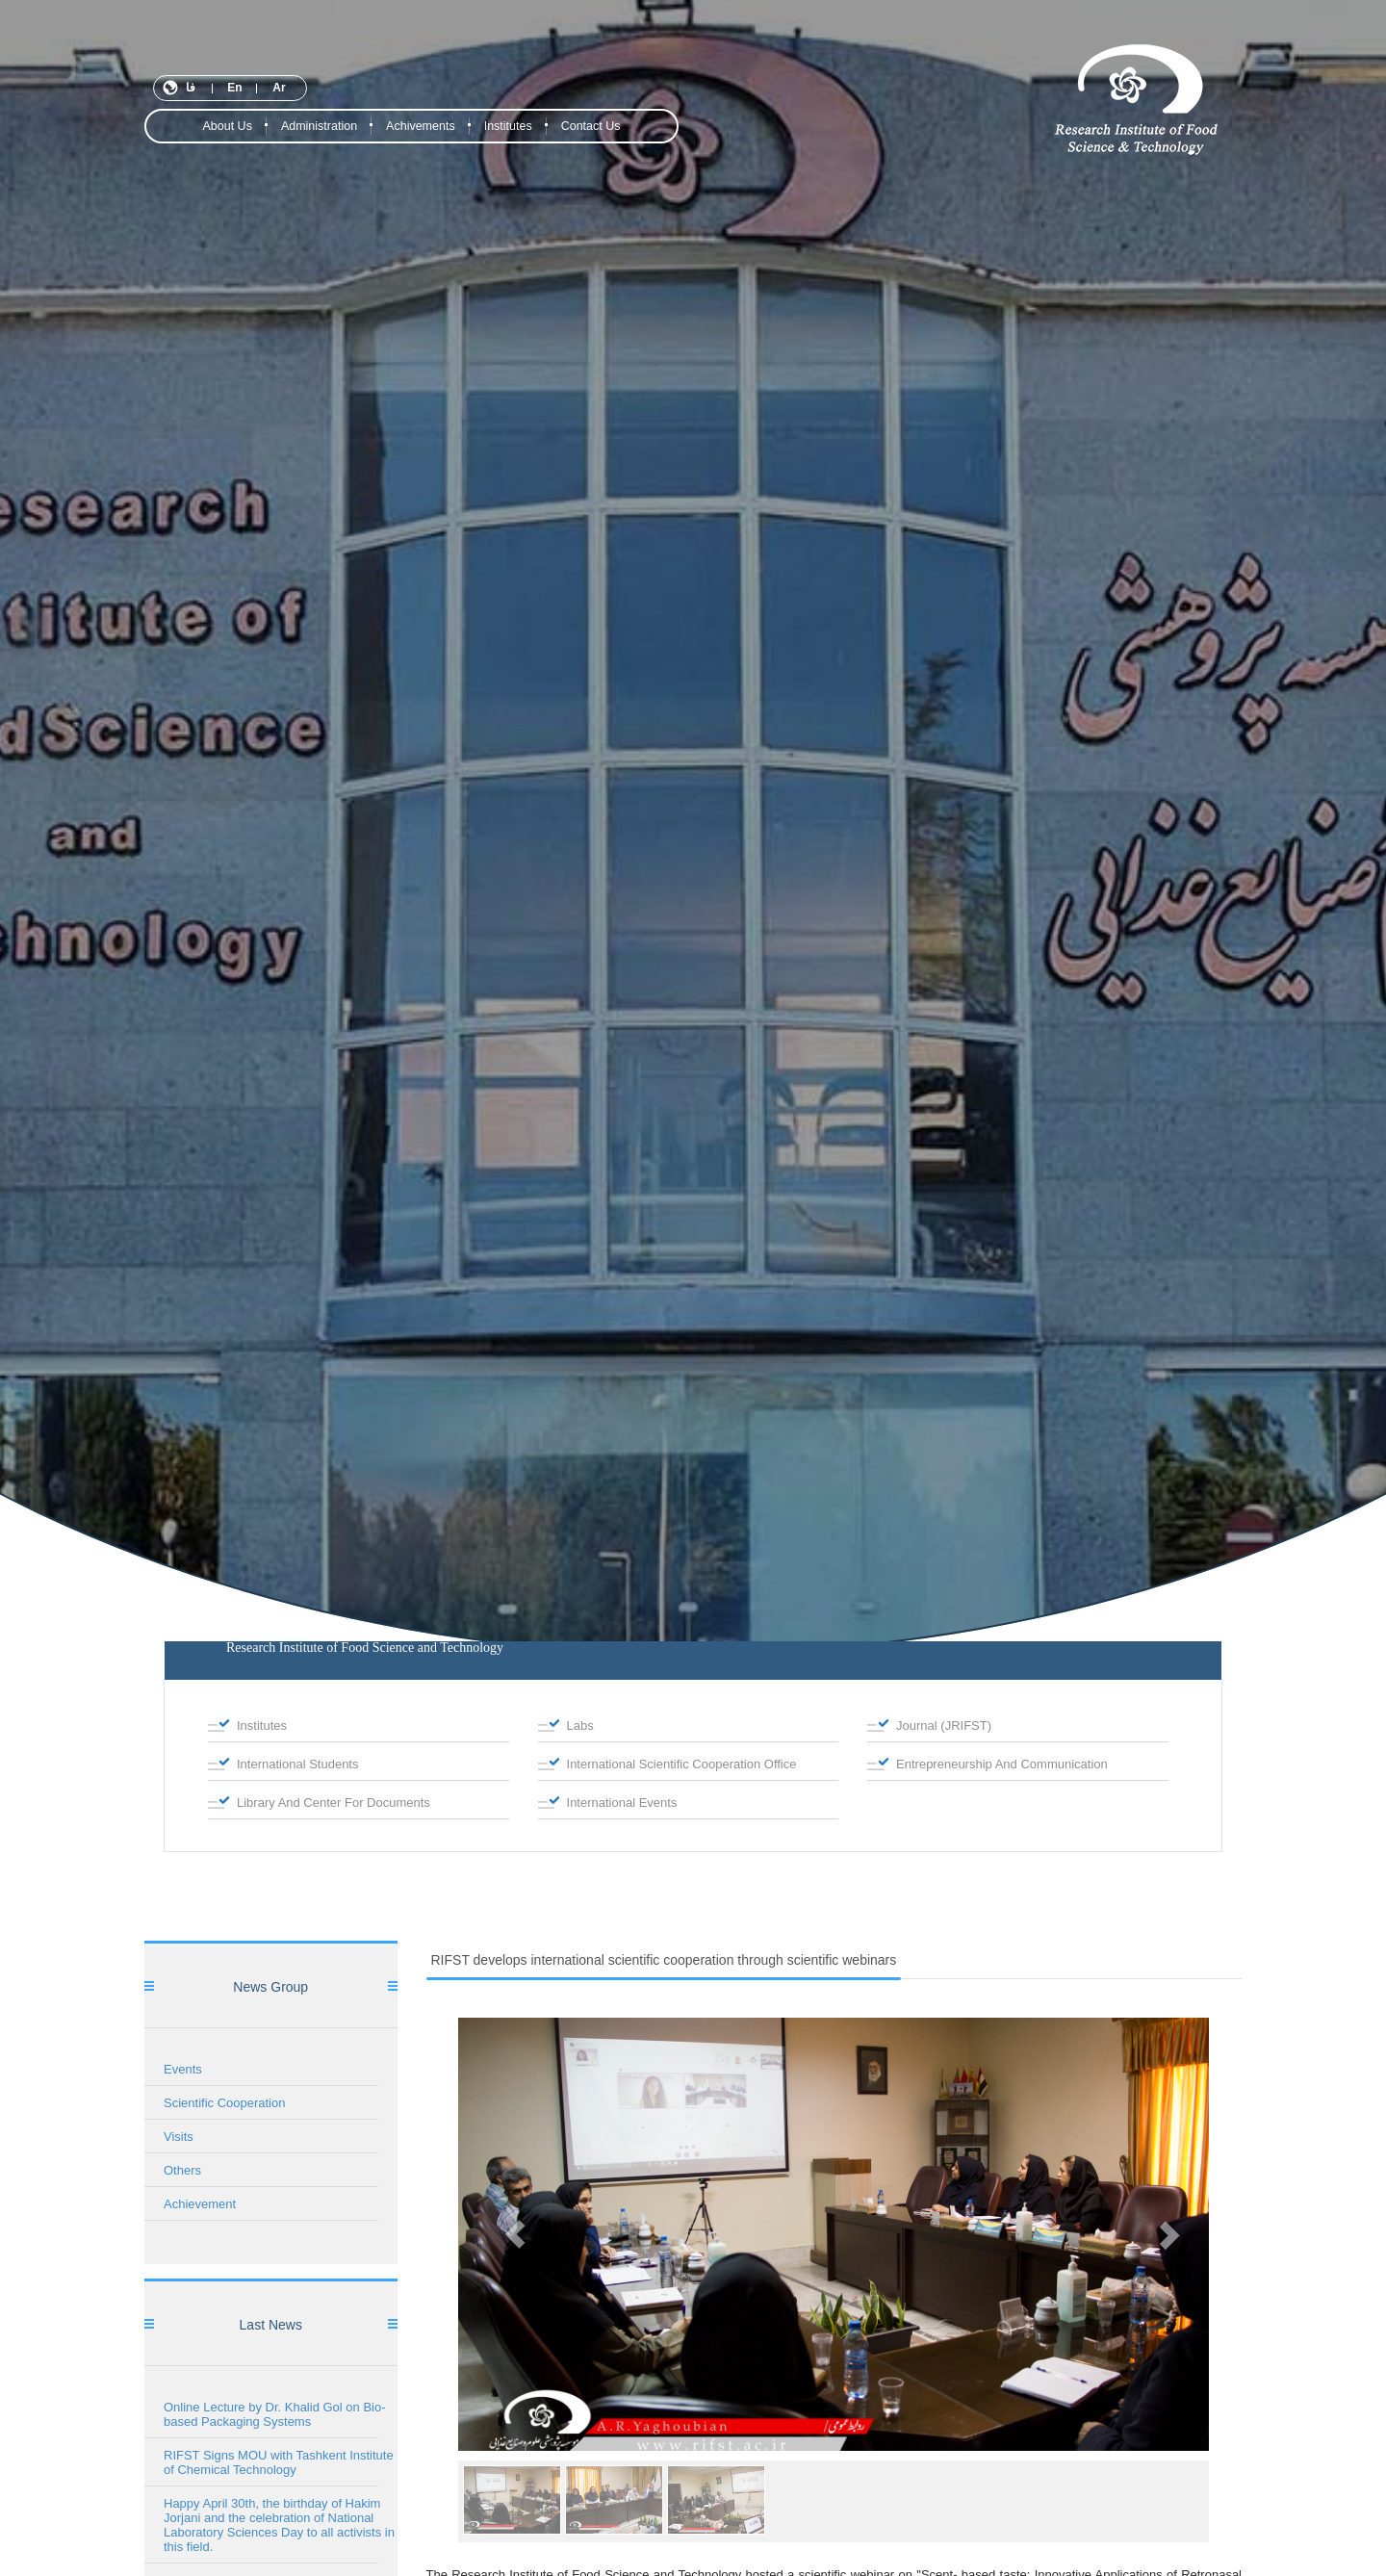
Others (182, 2170)
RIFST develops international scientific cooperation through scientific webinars (664, 1960)
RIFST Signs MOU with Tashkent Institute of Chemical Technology (279, 2462)
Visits (178, 2136)
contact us (591, 126)
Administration (319, 126)
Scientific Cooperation (224, 2103)
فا (190, 87)
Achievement (200, 2204)
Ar (278, 87)
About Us (226, 126)
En (234, 87)
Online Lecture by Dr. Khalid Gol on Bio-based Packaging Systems (275, 2414)
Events (183, 2069)
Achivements (420, 126)
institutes (508, 126)
